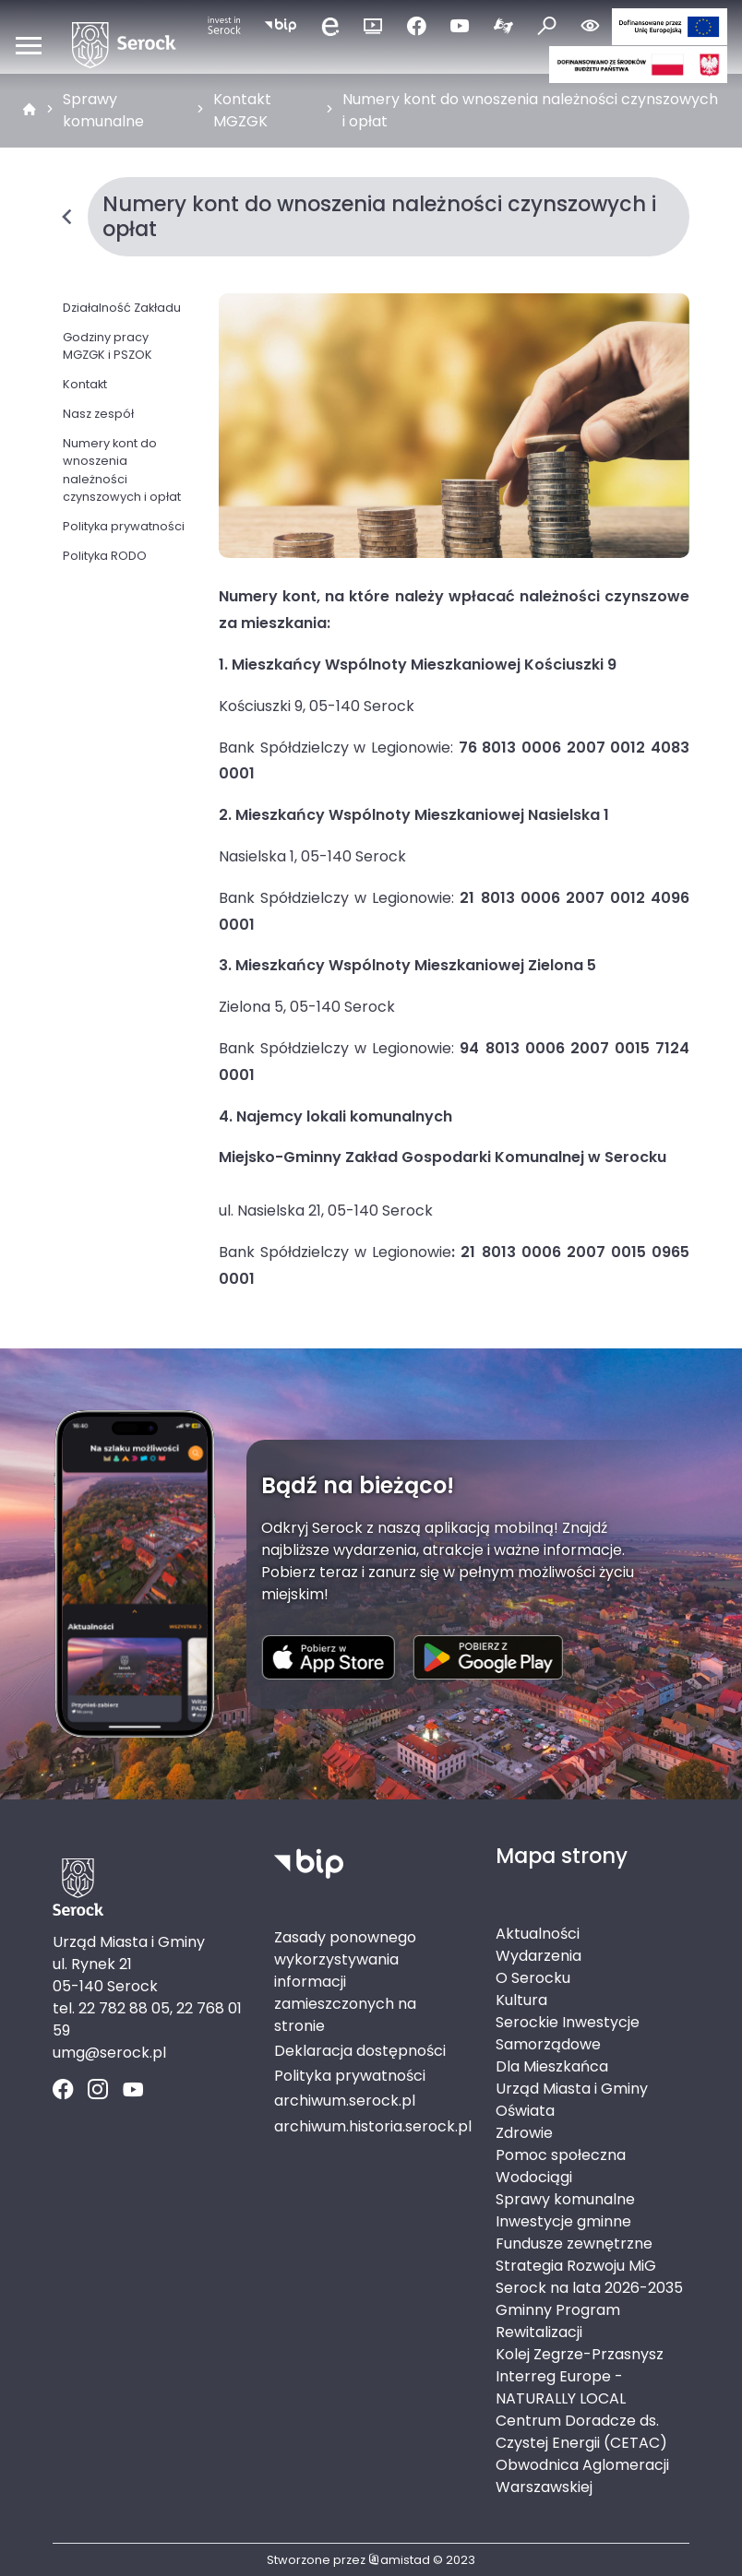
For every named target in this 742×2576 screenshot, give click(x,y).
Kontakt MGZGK (242, 110)
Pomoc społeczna (561, 2155)
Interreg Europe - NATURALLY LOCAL (561, 2387)
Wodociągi (534, 2177)
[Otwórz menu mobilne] (28, 45)
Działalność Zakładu (122, 307)
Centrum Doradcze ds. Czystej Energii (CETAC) (581, 2431)
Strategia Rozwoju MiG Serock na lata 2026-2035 (589, 2276)
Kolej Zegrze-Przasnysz (580, 2354)
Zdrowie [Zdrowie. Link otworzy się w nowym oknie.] (524, 2132)
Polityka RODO (105, 556)
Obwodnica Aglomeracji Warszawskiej (582, 2476)
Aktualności (538, 1933)
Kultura (521, 2000)
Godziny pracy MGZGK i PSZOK (107, 345)
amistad (399, 2560)
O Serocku (533, 1977)
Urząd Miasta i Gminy (572, 2088)
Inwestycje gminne (563, 2221)
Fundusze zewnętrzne (574, 2243)
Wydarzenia (538, 1955)
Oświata (525, 2110)
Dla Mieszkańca (552, 2066)
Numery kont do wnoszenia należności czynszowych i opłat (530, 110)
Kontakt (85, 384)
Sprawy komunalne (103, 110)
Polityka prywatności (124, 526)
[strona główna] (29, 111)
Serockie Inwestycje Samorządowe (568, 2033)
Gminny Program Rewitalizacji (558, 2321)
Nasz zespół (98, 413)
